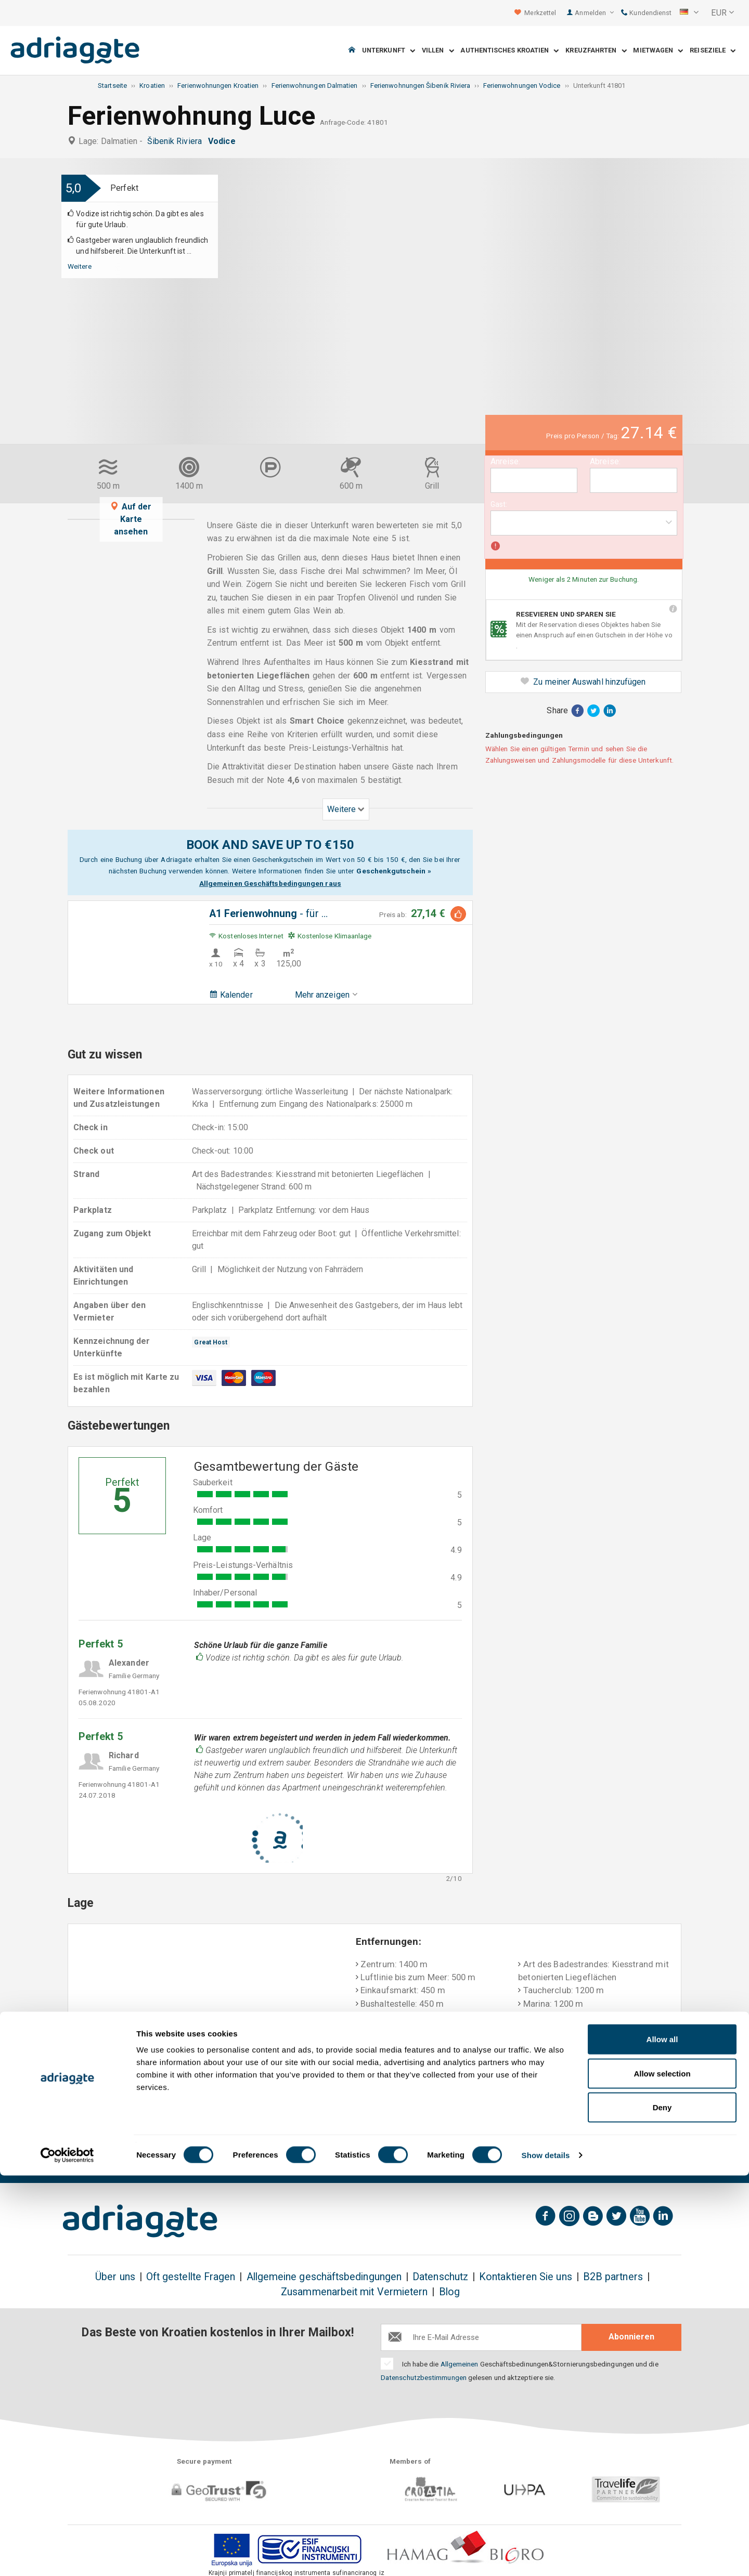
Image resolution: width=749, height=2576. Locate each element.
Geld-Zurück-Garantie (340, 2159)
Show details (546, 2555)
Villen (438, 51)
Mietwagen (658, 51)
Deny (662, 2507)
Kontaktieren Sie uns (525, 2277)
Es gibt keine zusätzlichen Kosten (230, 2159)
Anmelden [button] (594, 13)
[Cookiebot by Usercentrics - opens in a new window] (67, 2556)
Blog (449, 2292)
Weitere (80, 266)
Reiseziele (712, 51)
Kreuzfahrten (595, 51)
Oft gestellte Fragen (191, 2277)
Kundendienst (646, 13)
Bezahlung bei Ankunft (455, 2152)
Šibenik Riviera (176, 141)
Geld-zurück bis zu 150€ (120, 2159)
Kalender (231, 995)
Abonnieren (631, 2337)
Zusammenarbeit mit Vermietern (354, 2292)
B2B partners (613, 2277)
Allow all (662, 2439)
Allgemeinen (460, 2364)
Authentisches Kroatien (509, 51)
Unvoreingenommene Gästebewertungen (599, 2159)
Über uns (115, 2277)
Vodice (224, 141)
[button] (689, 13)
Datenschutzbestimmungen (424, 2377)
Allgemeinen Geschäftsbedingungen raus (270, 883)
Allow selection (662, 2473)
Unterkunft (388, 51)
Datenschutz (440, 2277)
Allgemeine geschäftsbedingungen (324, 2277)
